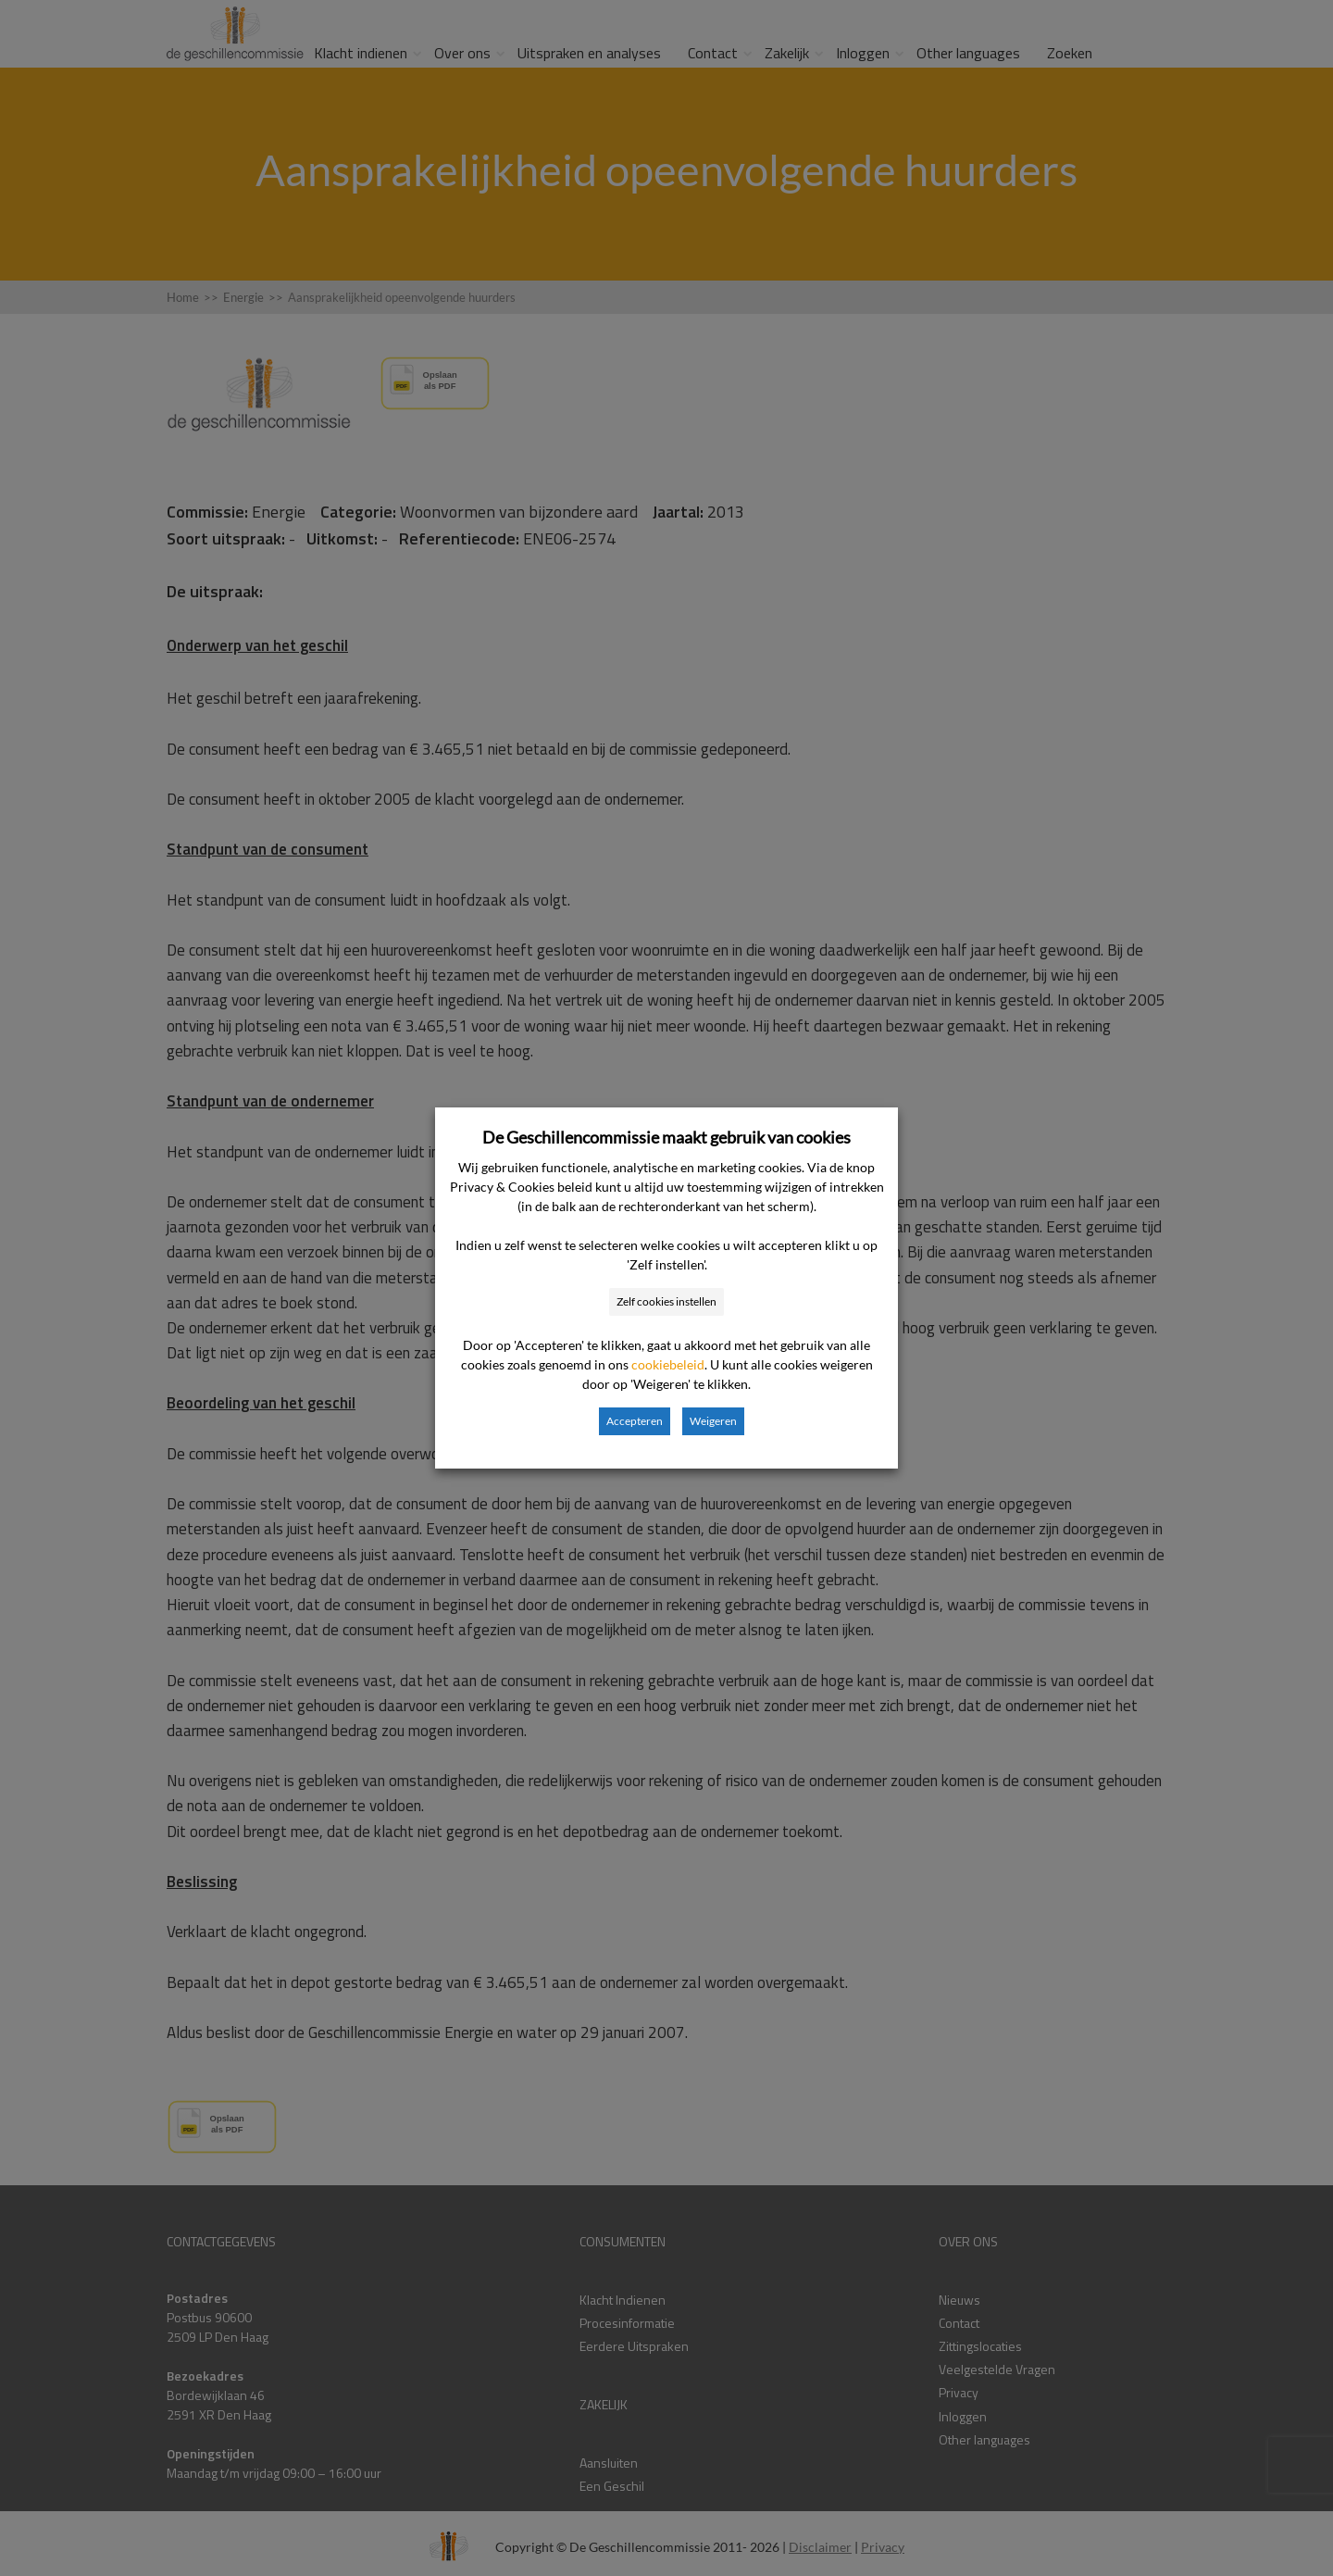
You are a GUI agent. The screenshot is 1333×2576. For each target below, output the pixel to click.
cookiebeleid (667, 1364)
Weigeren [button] (713, 1421)
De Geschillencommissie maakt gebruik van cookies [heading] (666, 1137)
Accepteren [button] (634, 1421)
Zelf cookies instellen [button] (666, 1301)
